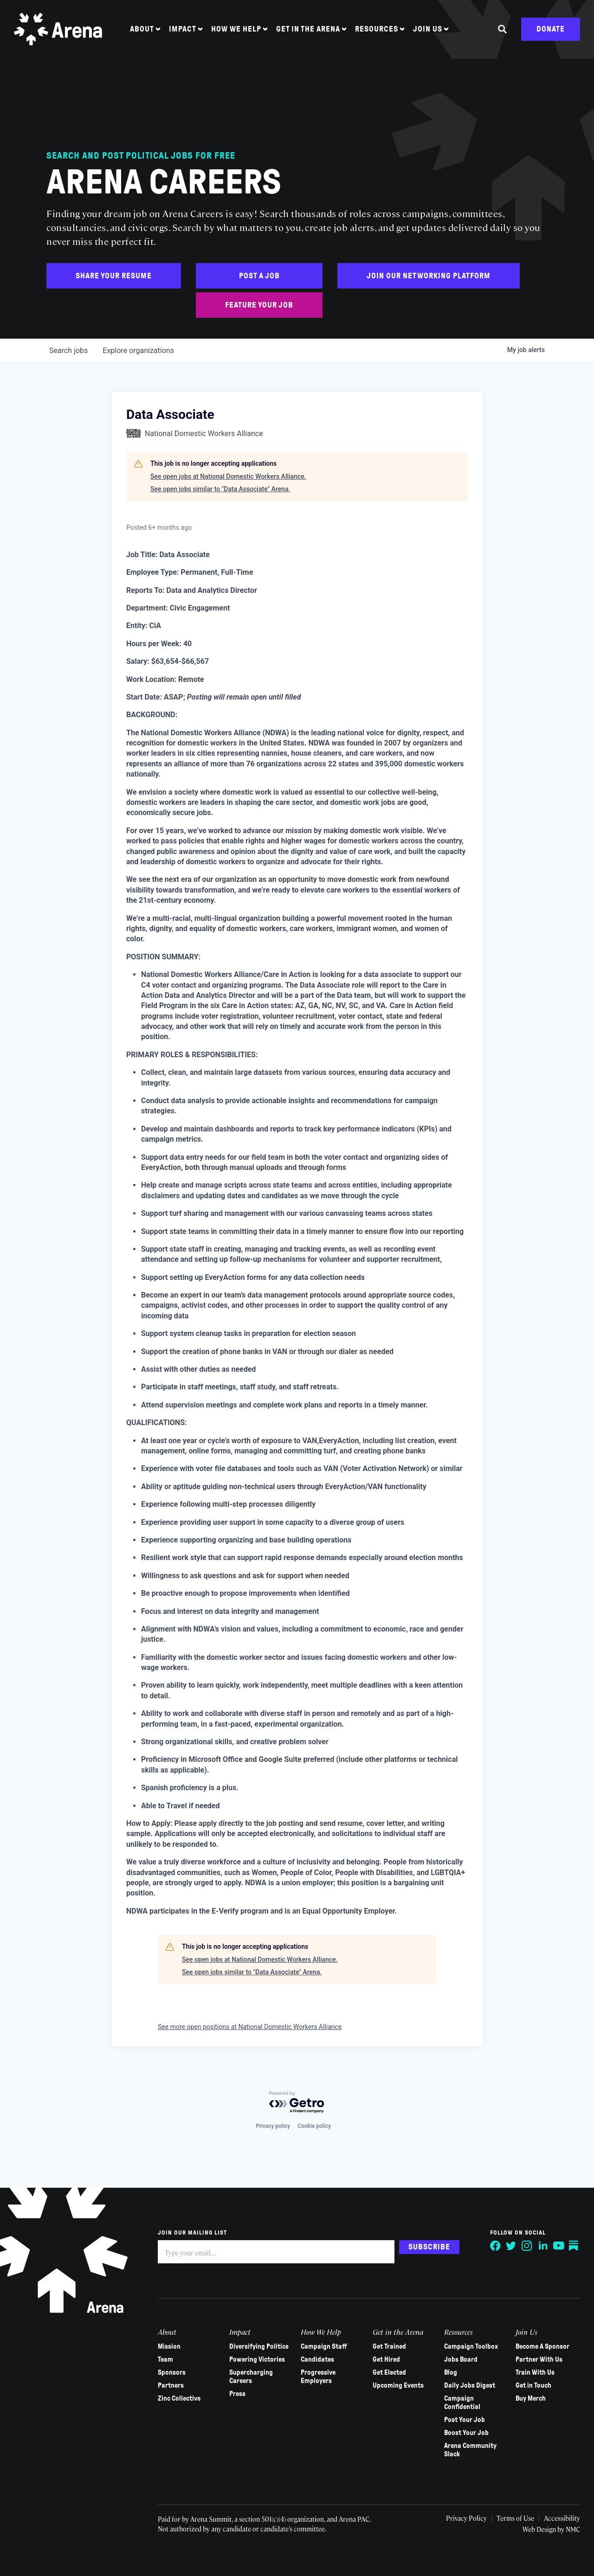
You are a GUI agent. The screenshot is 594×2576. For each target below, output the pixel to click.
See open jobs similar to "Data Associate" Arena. (220, 489)
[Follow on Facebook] (495, 2245)
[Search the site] (502, 29)
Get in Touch (533, 2385)
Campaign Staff (324, 2346)
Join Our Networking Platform (429, 275)
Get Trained (389, 2346)
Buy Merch (531, 2398)
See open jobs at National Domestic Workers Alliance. (228, 476)
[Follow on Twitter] (511, 2245)
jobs (68, 350)
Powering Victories (257, 2359)
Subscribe (429, 2246)
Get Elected (389, 2372)
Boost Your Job (466, 2432)
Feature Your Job (259, 305)
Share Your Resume (114, 275)
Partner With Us (539, 2359)
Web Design (540, 2529)
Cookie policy (314, 2126)
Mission (169, 2346)
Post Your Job (464, 2419)
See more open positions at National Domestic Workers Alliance (250, 2026)
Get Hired (386, 2359)
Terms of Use (515, 2518)
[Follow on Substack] (574, 2245)
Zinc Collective (179, 2398)
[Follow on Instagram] (527, 2245)
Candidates (317, 2359)
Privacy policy (273, 2126)
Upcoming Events (398, 2385)
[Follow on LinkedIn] (543, 2245)
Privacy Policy (466, 2518)
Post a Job (259, 275)
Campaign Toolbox (471, 2346)
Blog (450, 2372)
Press (237, 2393)
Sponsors (172, 2372)
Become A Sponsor (542, 2346)
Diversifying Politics (259, 2346)
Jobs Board (461, 2359)
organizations (138, 350)
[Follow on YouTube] (558, 2245)
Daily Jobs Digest (469, 2385)
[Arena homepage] (58, 29)
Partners (171, 2385)
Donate (550, 29)
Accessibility (562, 2518)
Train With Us (535, 2372)
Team (165, 2359)
